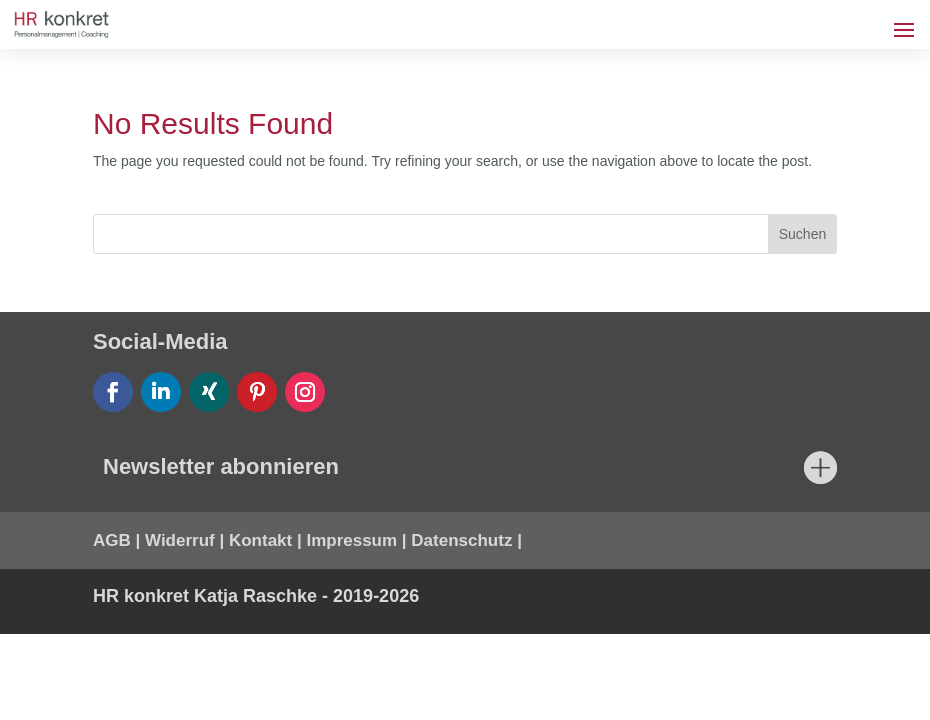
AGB (112, 540)
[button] (44, 676)
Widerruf (180, 540)
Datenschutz (461, 540)
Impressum (351, 540)
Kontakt (260, 540)
